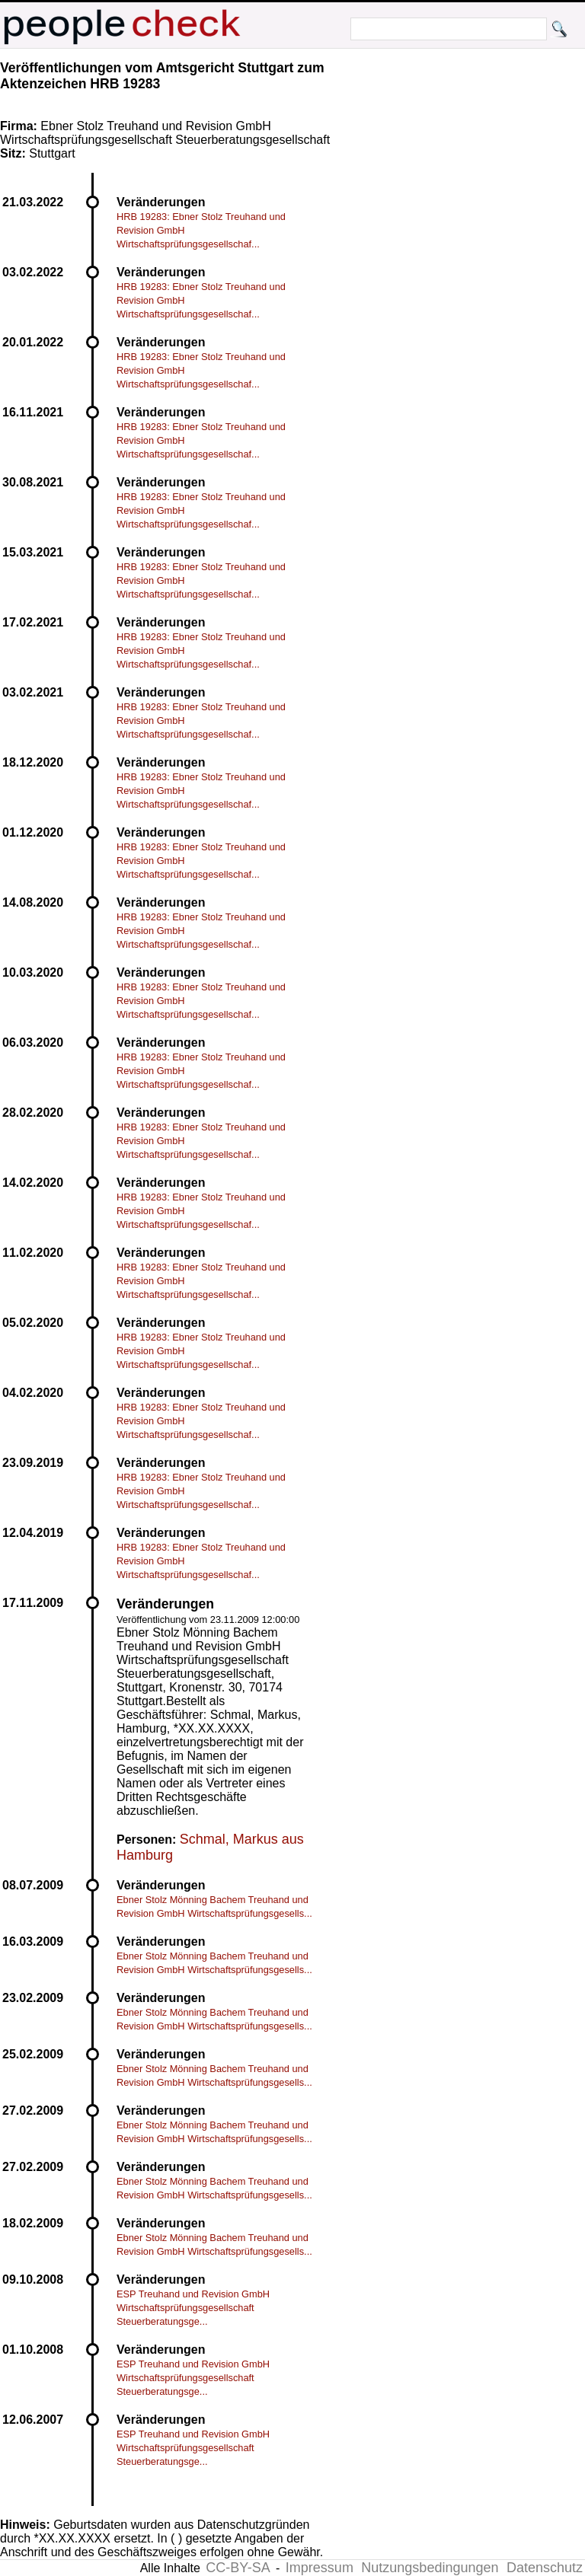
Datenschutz (545, 2567)
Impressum (319, 2567)
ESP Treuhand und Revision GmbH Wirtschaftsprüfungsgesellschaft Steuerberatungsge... (193, 2307)
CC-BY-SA (238, 2567)
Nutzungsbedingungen (429, 2567)
